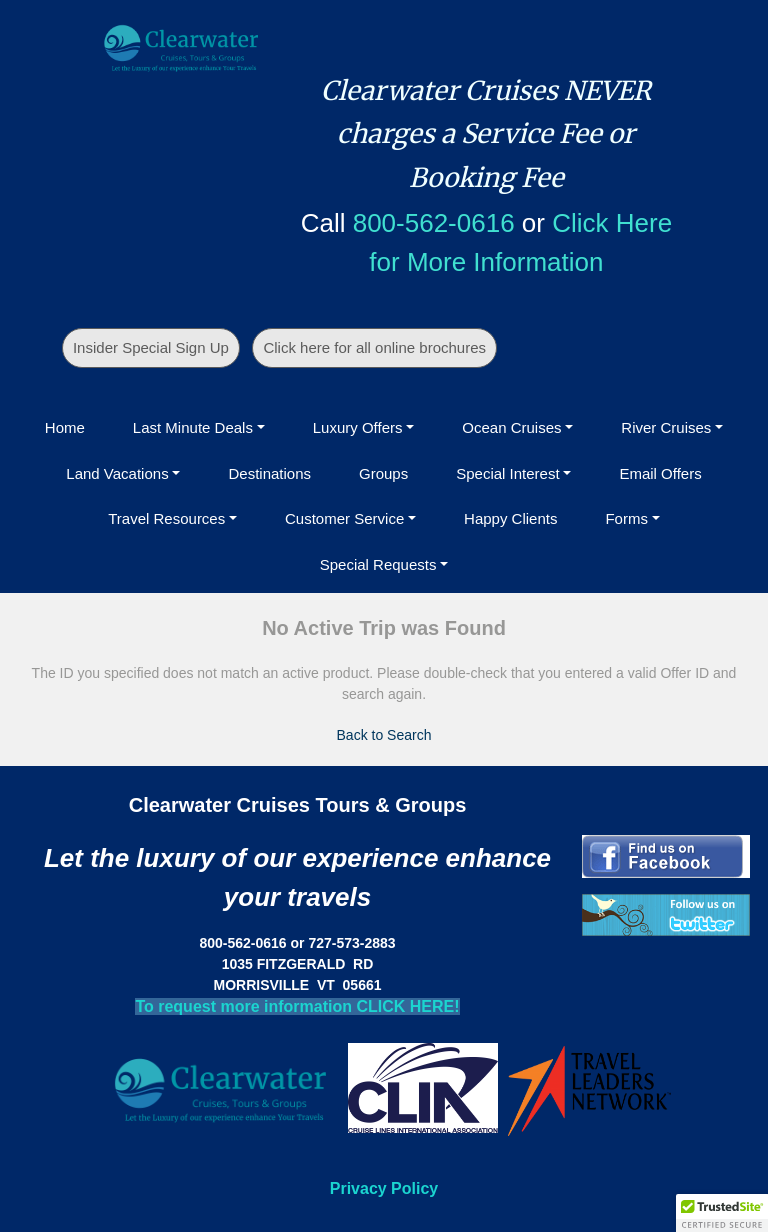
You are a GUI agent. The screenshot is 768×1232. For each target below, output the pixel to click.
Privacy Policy (384, 1188)
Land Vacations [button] (117, 473)
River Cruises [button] (666, 427)
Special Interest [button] (507, 473)
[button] (722, 1213)
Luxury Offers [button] (358, 427)
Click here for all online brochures (374, 347)
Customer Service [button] (344, 518)
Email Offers (660, 473)
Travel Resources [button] (166, 518)
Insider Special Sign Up (151, 347)
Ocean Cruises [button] (511, 427)
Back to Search (384, 735)
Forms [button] (626, 518)
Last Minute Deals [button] (193, 427)
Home (65, 427)
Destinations (269, 473)
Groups (383, 473)
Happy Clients (510, 518)
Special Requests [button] (378, 564)
